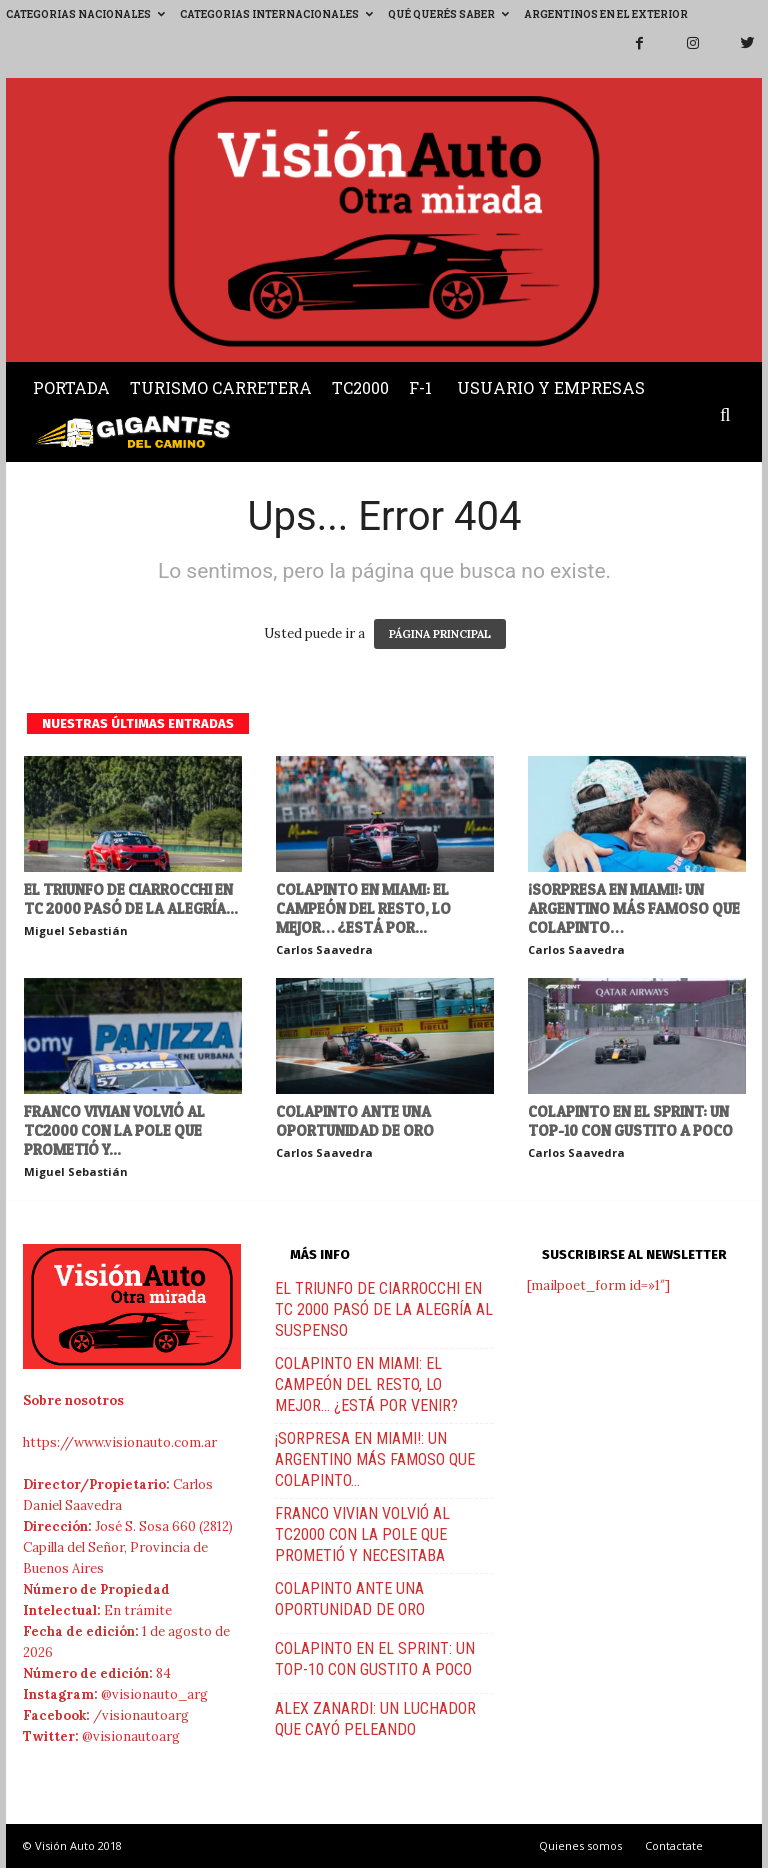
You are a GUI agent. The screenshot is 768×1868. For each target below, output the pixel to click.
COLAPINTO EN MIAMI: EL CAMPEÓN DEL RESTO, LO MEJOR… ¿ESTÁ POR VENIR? (366, 1384)
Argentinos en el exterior (606, 14)
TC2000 (360, 387)
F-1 (420, 387)
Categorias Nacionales (85, 14)
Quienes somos (580, 1845)
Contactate (674, 1845)
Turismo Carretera (221, 387)
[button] (730, 416)
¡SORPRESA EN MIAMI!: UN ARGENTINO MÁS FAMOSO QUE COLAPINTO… (634, 908)
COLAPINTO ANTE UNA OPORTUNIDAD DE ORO (355, 1121)
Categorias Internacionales (276, 14)
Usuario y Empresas (551, 387)
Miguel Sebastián (76, 930)
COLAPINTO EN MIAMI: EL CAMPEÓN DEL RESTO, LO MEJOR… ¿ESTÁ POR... (363, 908)
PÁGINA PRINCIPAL (440, 634)
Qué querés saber (448, 14)
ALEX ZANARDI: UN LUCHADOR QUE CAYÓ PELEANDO (375, 1719)
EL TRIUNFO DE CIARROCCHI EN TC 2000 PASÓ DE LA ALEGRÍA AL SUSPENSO (384, 1309)
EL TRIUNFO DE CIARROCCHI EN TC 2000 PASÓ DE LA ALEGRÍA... (131, 899)
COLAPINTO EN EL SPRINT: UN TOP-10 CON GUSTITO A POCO (630, 1121)
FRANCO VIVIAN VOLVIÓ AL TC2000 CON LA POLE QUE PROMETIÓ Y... (114, 1130)
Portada (71, 387)
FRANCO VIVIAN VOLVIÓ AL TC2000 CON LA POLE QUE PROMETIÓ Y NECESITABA (362, 1534)
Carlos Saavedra (324, 949)
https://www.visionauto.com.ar (120, 1442)
